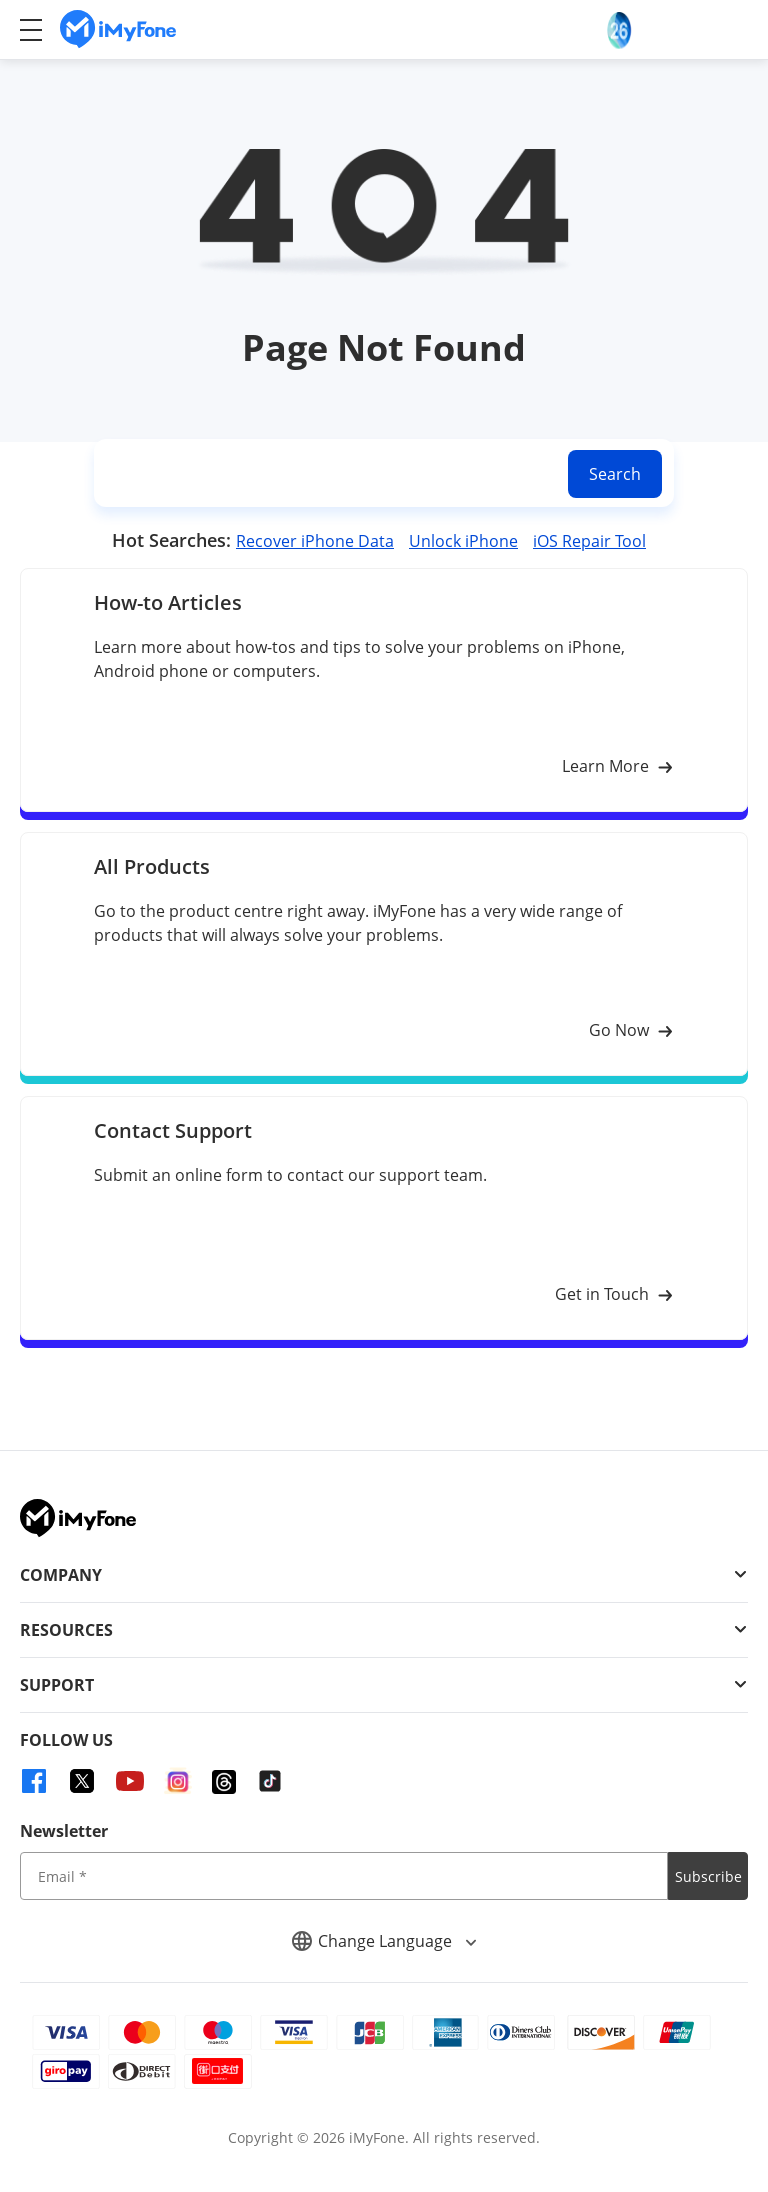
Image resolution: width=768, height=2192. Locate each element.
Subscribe (708, 1876)
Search (615, 474)
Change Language (384, 1941)
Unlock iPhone (463, 541)
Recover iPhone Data (315, 541)
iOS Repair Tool (589, 541)
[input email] (344, 1876)
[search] (327, 473)
